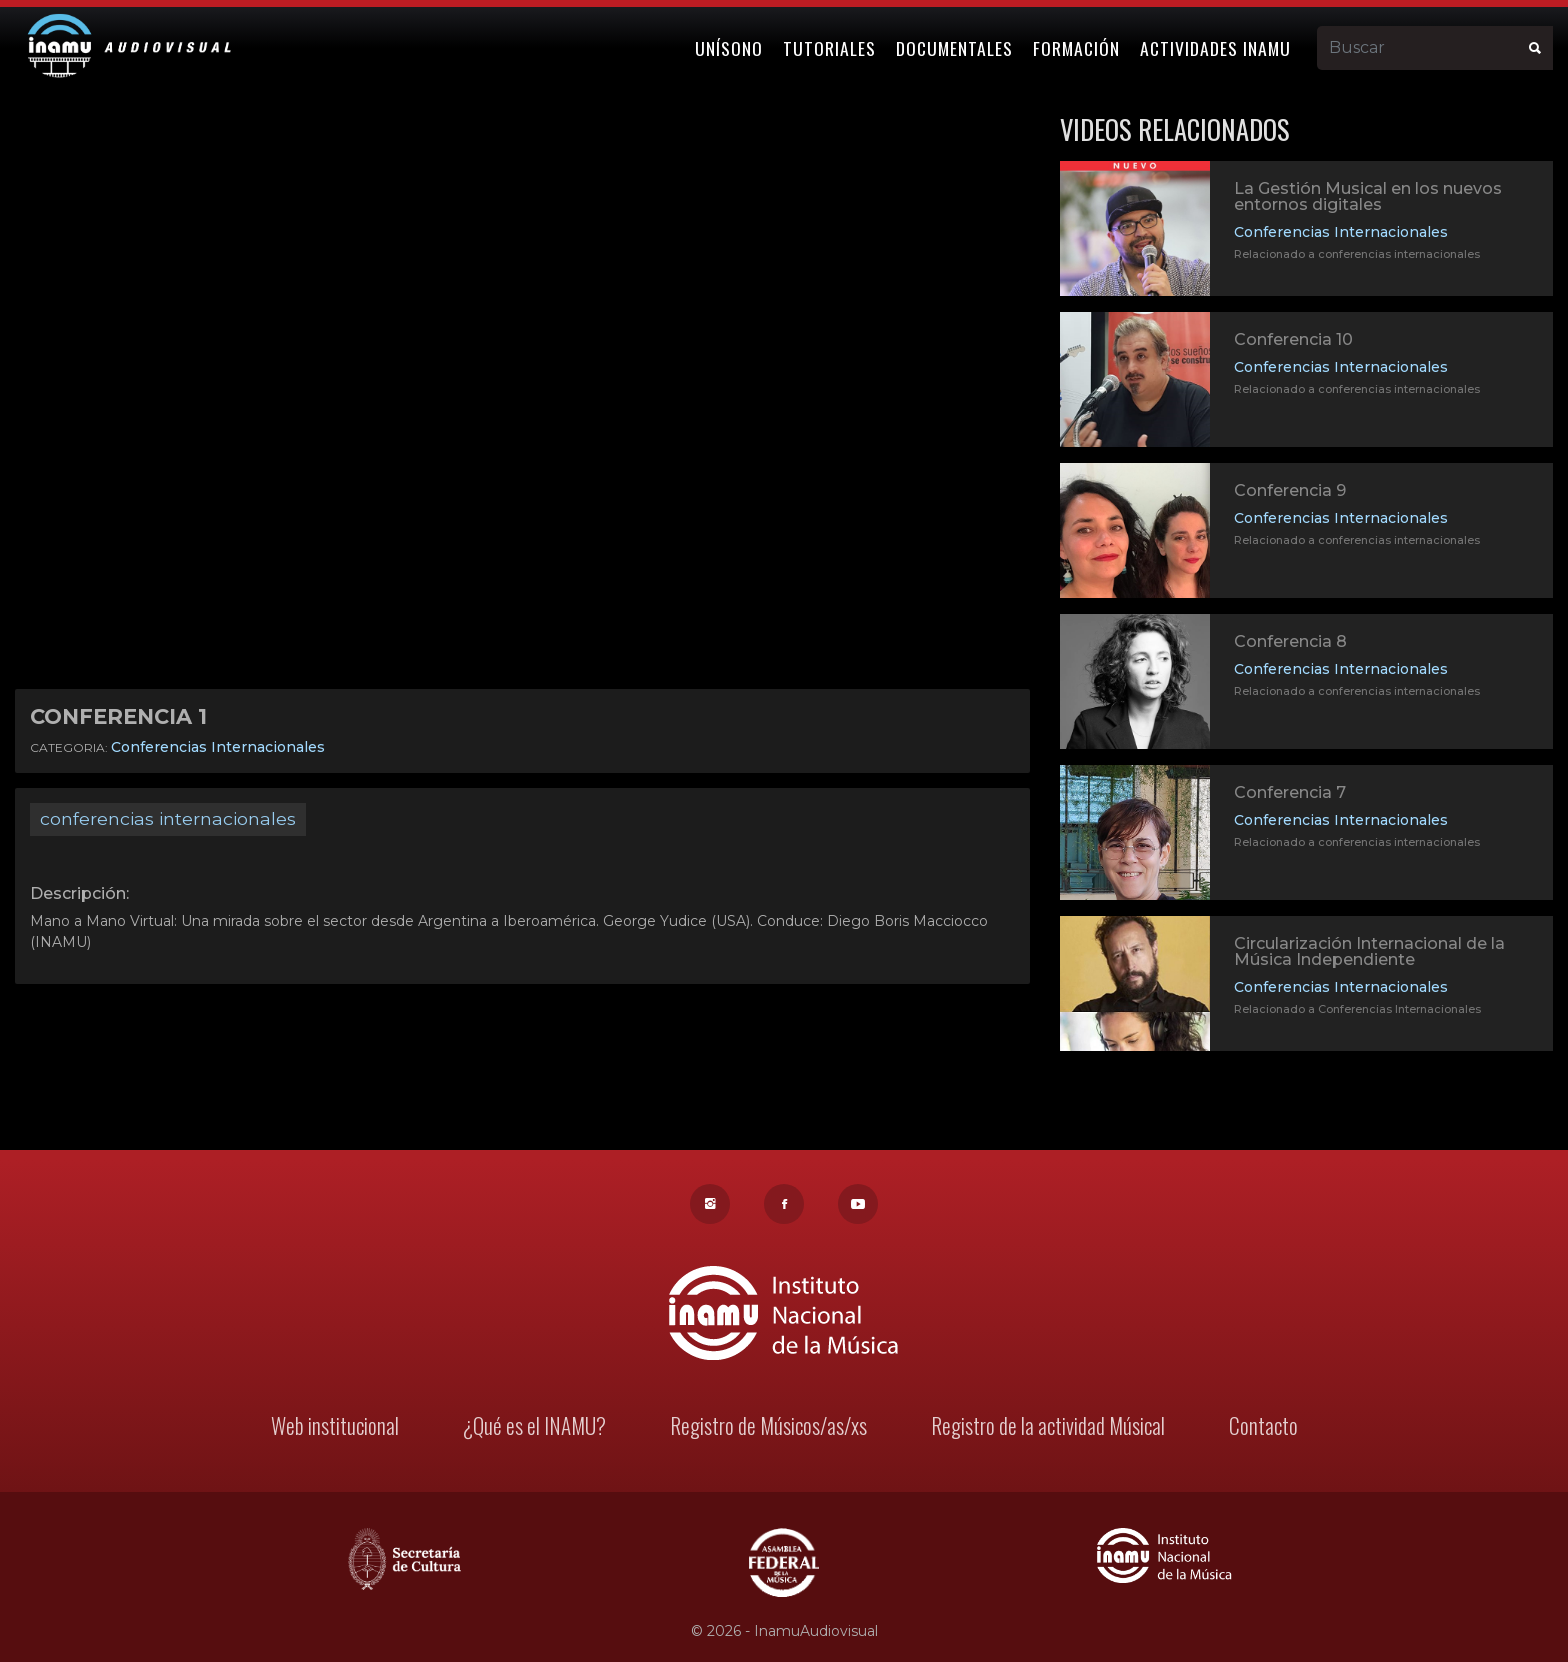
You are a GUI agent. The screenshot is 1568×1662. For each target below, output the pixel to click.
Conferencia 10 (1293, 339)
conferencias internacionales (168, 818)
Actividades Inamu (1216, 47)
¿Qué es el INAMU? (536, 1427)
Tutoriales (830, 47)
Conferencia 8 (1290, 641)
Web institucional (337, 1427)
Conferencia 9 (1290, 490)
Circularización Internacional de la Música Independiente (1369, 953)
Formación (1077, 47)
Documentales (955, 47)
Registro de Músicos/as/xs (768, 1427)
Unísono (730, 47)
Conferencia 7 (1290, 794)
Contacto (1259, 1427)
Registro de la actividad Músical (1045, 1427)
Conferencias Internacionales (218, 747)
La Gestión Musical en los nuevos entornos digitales (1368, 196)
